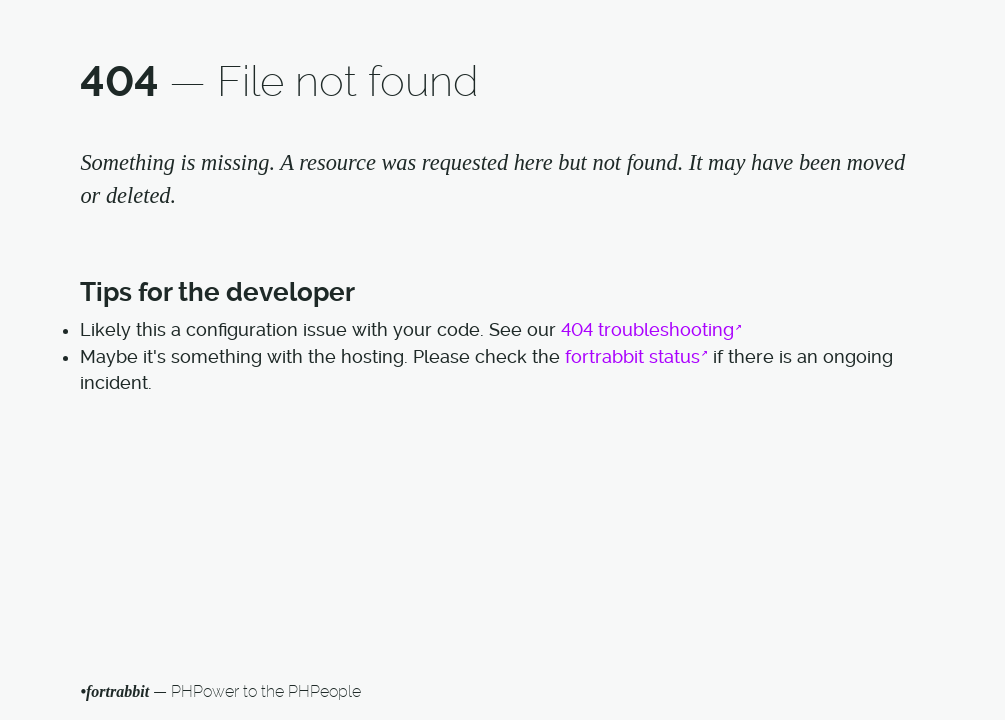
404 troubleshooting (647, 330)
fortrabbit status (632, 357)
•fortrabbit (114, 691)
